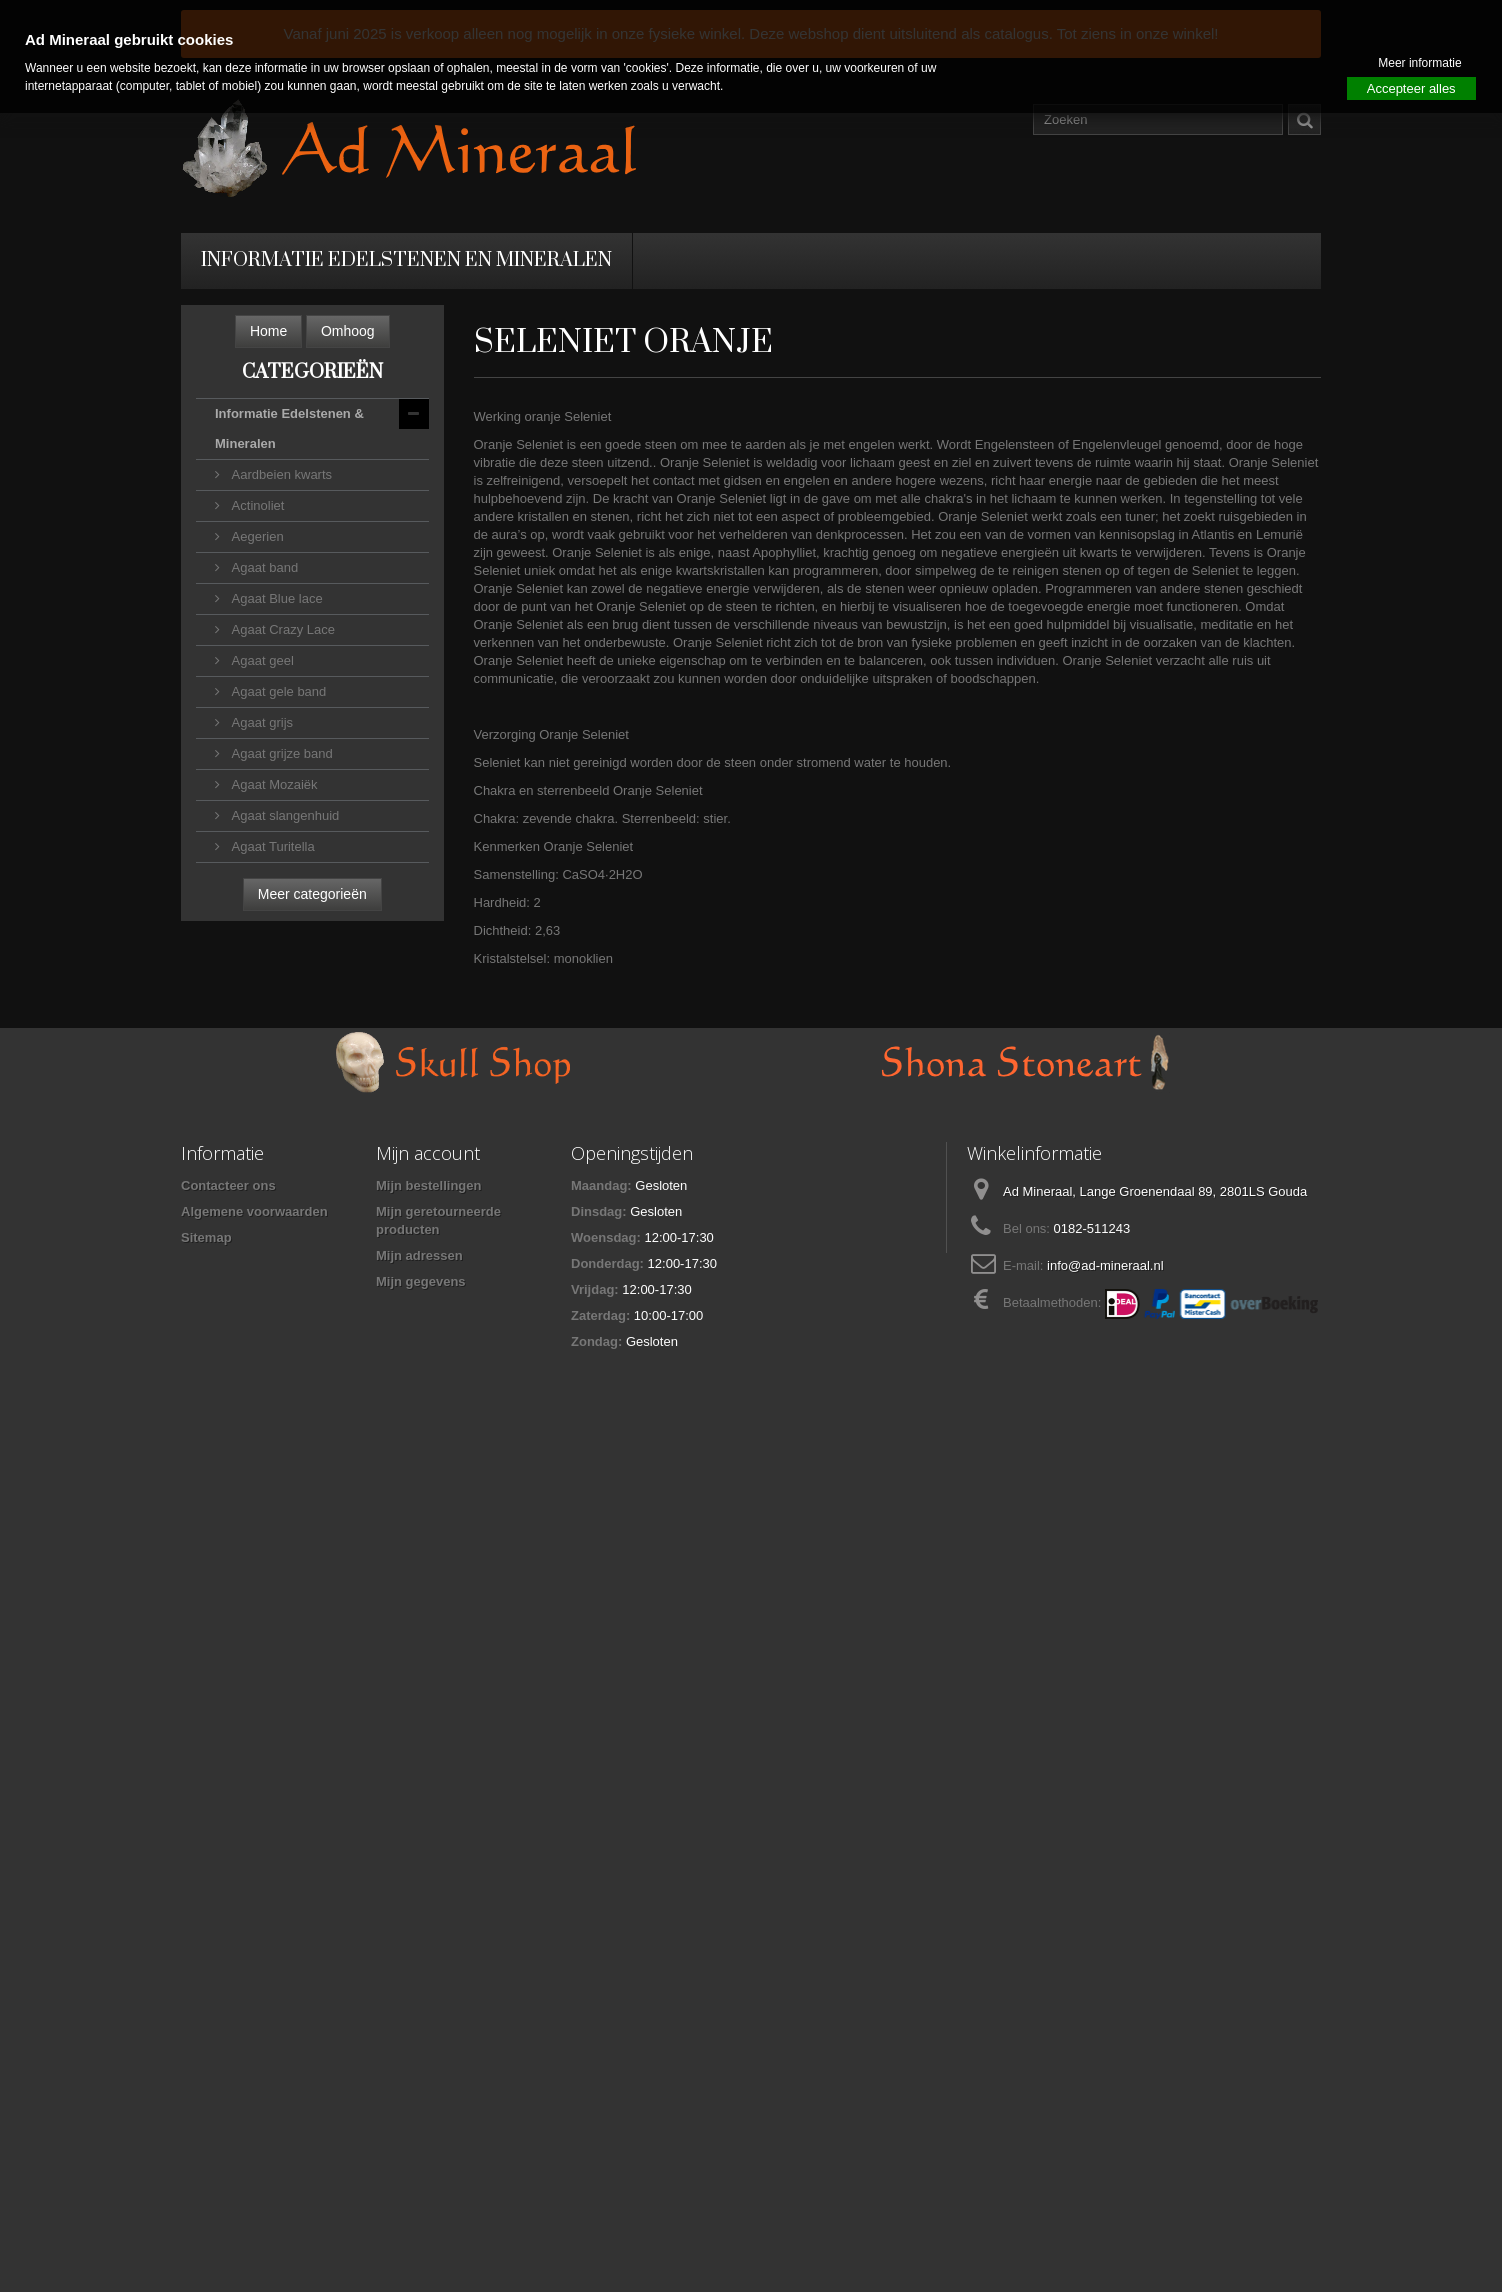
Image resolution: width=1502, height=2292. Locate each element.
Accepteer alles (1411, 88)
